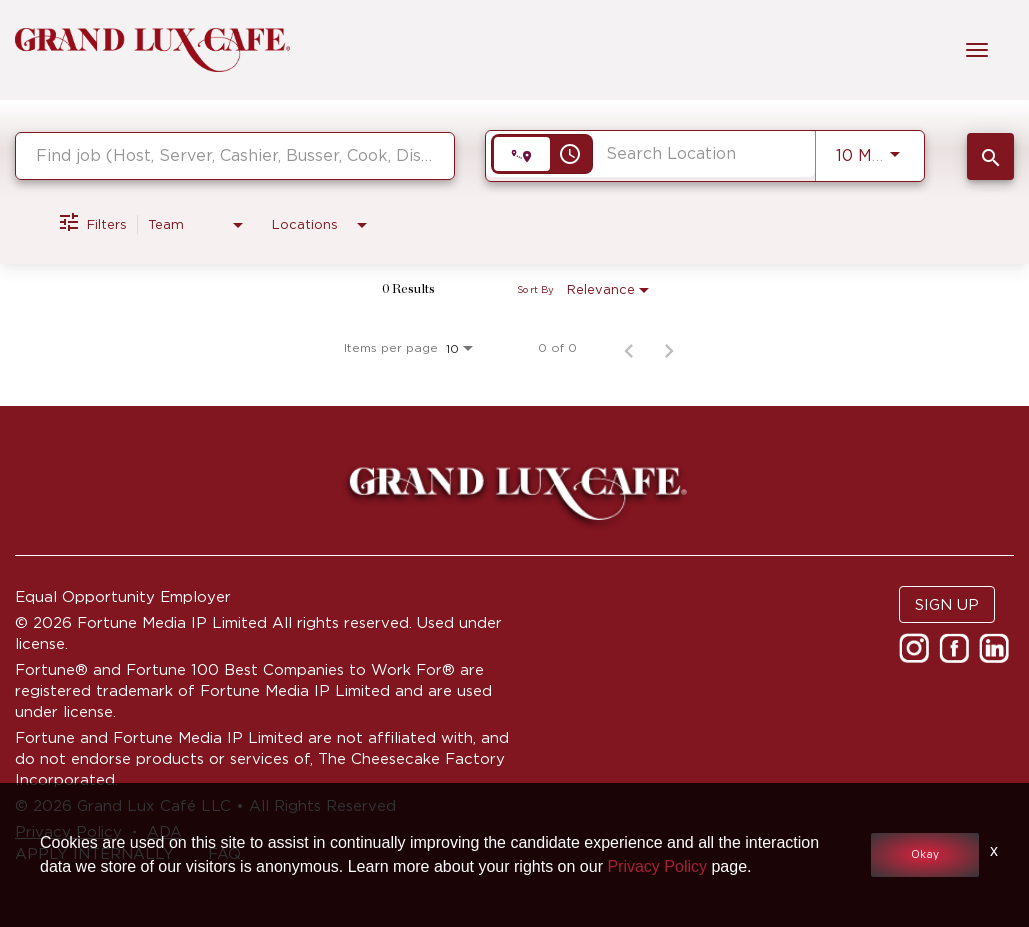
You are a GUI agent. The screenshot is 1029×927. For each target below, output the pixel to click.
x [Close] (994, 850)
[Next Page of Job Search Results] (669, 348)
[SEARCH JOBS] (990, 156)
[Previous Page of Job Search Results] (629, 348)
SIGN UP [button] (947, 604)
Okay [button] (925, 854)
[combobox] (235, 155)
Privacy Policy (657, 866)
